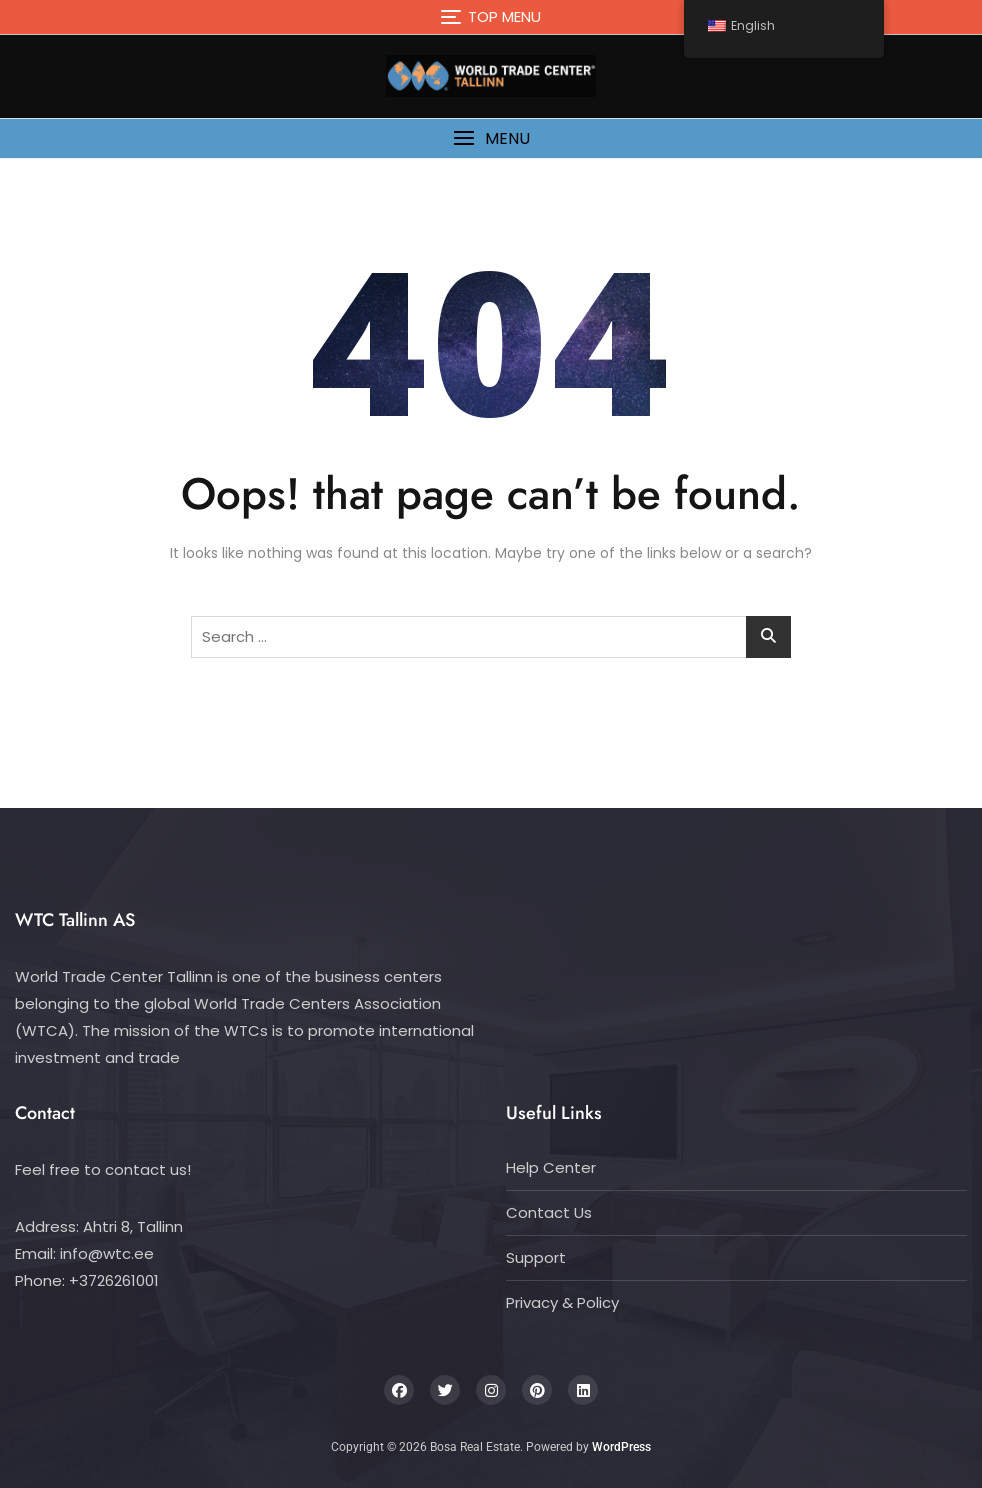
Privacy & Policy (562, 1302)
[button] (491, 138)
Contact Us (549, 1212)
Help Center (551, 1167)
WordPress (621, 1447)
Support (536, 1257)
